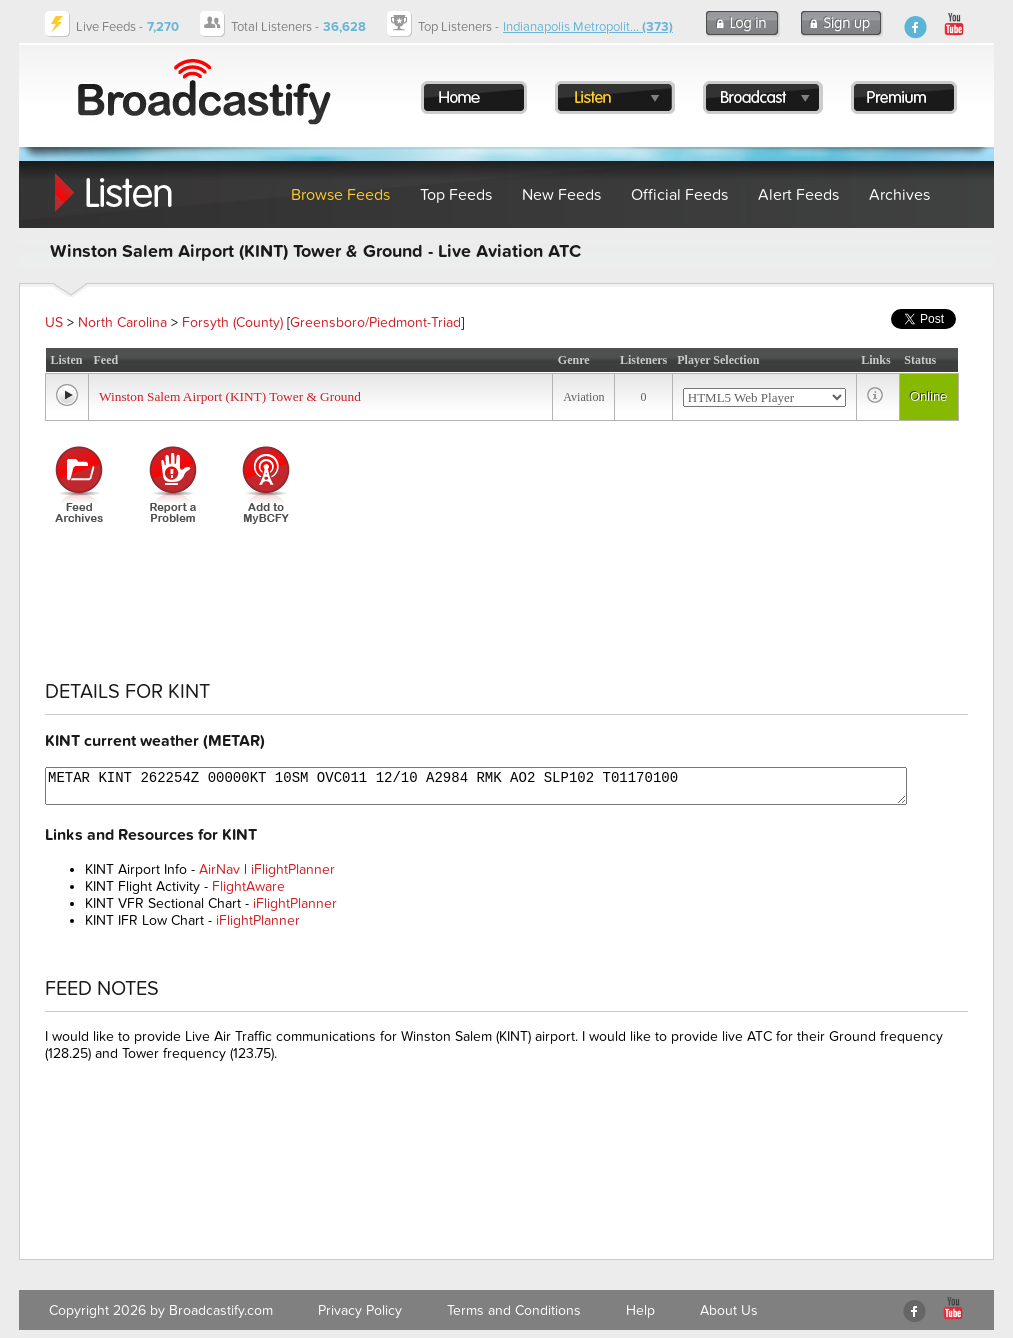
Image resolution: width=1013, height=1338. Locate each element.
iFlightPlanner (293, 869)
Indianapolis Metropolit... (588, 27)
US (54, 322)
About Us (729, 1310)
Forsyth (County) (232, 322)
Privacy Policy (360, 1310)
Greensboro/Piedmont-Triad (375, 322)
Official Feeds (679, 195)
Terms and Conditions (514, 1310)
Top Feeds (456, 195)
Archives (899, 195)
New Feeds (561, 195)
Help (640, 1310)
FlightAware (248, 886)
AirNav (219, 869)
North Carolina (122, 322)
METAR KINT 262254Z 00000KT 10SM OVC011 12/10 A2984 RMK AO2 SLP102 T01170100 (476, 786)
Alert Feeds (798, 195)
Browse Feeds (340, 195)
